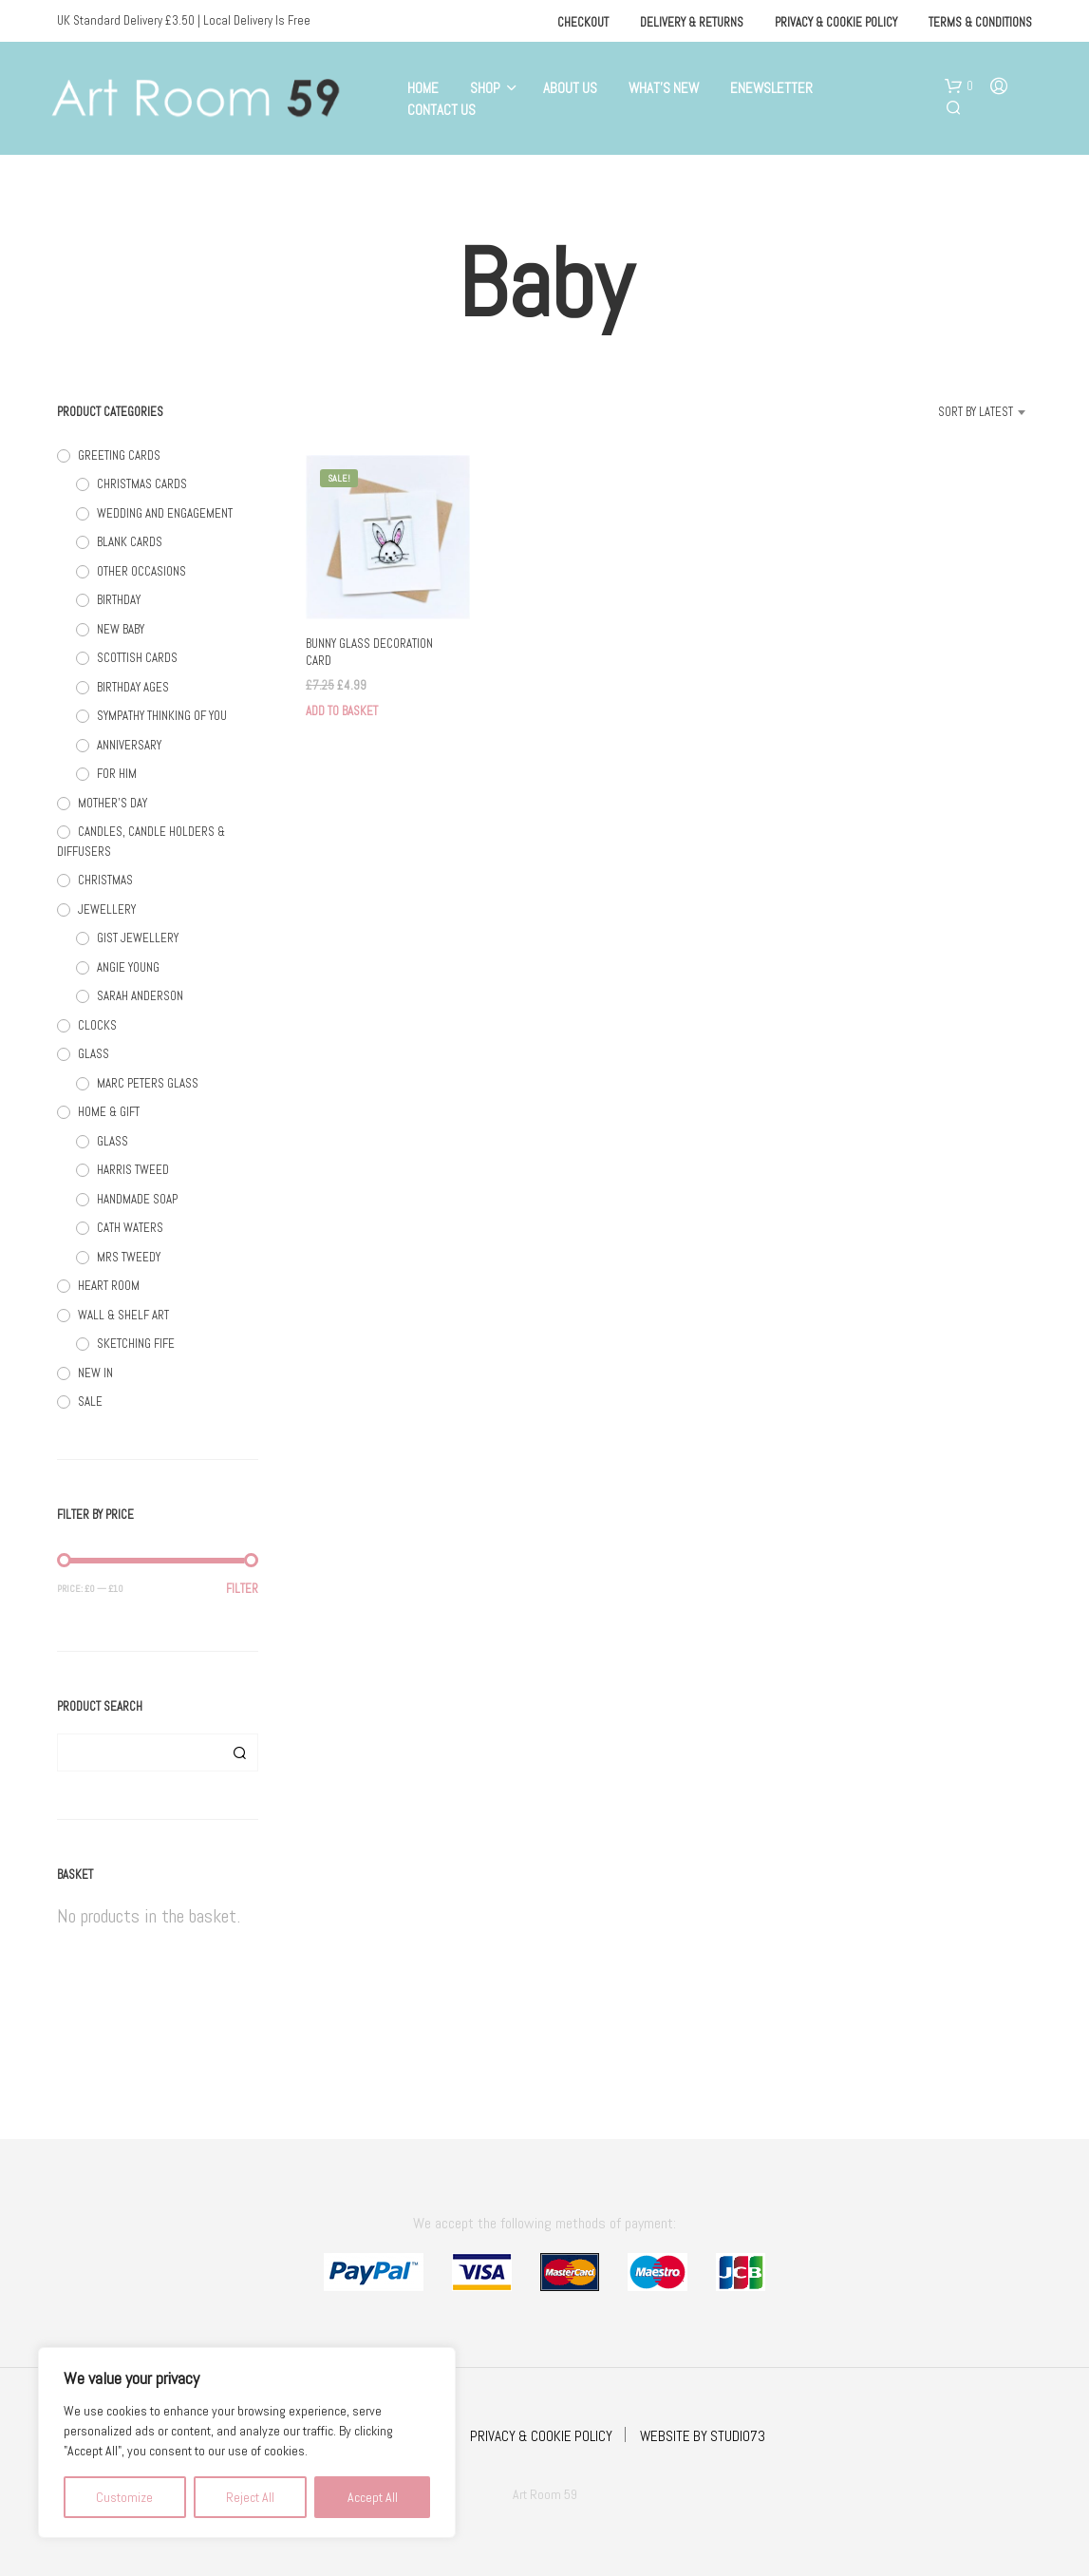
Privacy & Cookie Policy (836, 22)
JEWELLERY (107, 909)
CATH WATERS (130, 1228)
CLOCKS (97, 1025)
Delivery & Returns (691, 22)
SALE (90, 1401)
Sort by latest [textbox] (975, 412)
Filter (242, 1589)
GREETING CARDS (119, 455)
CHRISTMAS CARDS (142, 484)
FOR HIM (117, 774)
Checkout (583, 22)
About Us (570, 88)
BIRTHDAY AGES (133, 687)
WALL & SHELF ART (123, 1315)
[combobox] (952, 412)
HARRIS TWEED (133, 1170)
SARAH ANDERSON (140, 996)
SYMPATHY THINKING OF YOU (162, 716)
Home (423, 88)
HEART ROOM (109, 1286)
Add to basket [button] (342, 711)
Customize (124, 2497)
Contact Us (441, 110)
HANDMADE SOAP (137, 1199)
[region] (247, 2442)
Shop (485, 88)
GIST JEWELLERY (137, 938)
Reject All (250, 2497)
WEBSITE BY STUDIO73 (702, 2436)
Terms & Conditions (980, 22)
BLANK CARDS (129, 542)
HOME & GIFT (109, 1112)
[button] (959, 86)
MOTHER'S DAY (112, 803)
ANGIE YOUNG (128, 967)
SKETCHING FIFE (136, 1343)
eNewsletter (771, 88)
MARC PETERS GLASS (147, 1083)
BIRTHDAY (119, 600)
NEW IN (95, 1373)
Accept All (372, 2497)
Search (239, 1752)
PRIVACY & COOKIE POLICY (541, 2436)
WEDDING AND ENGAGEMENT (165, 513)
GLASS (93, 1054)
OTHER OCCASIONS (141, 571)
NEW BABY (120, 629)
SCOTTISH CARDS (137, 658)
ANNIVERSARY (129, 745)
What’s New (664, 88)
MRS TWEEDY (128, 1257)
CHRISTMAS (105, 880)
